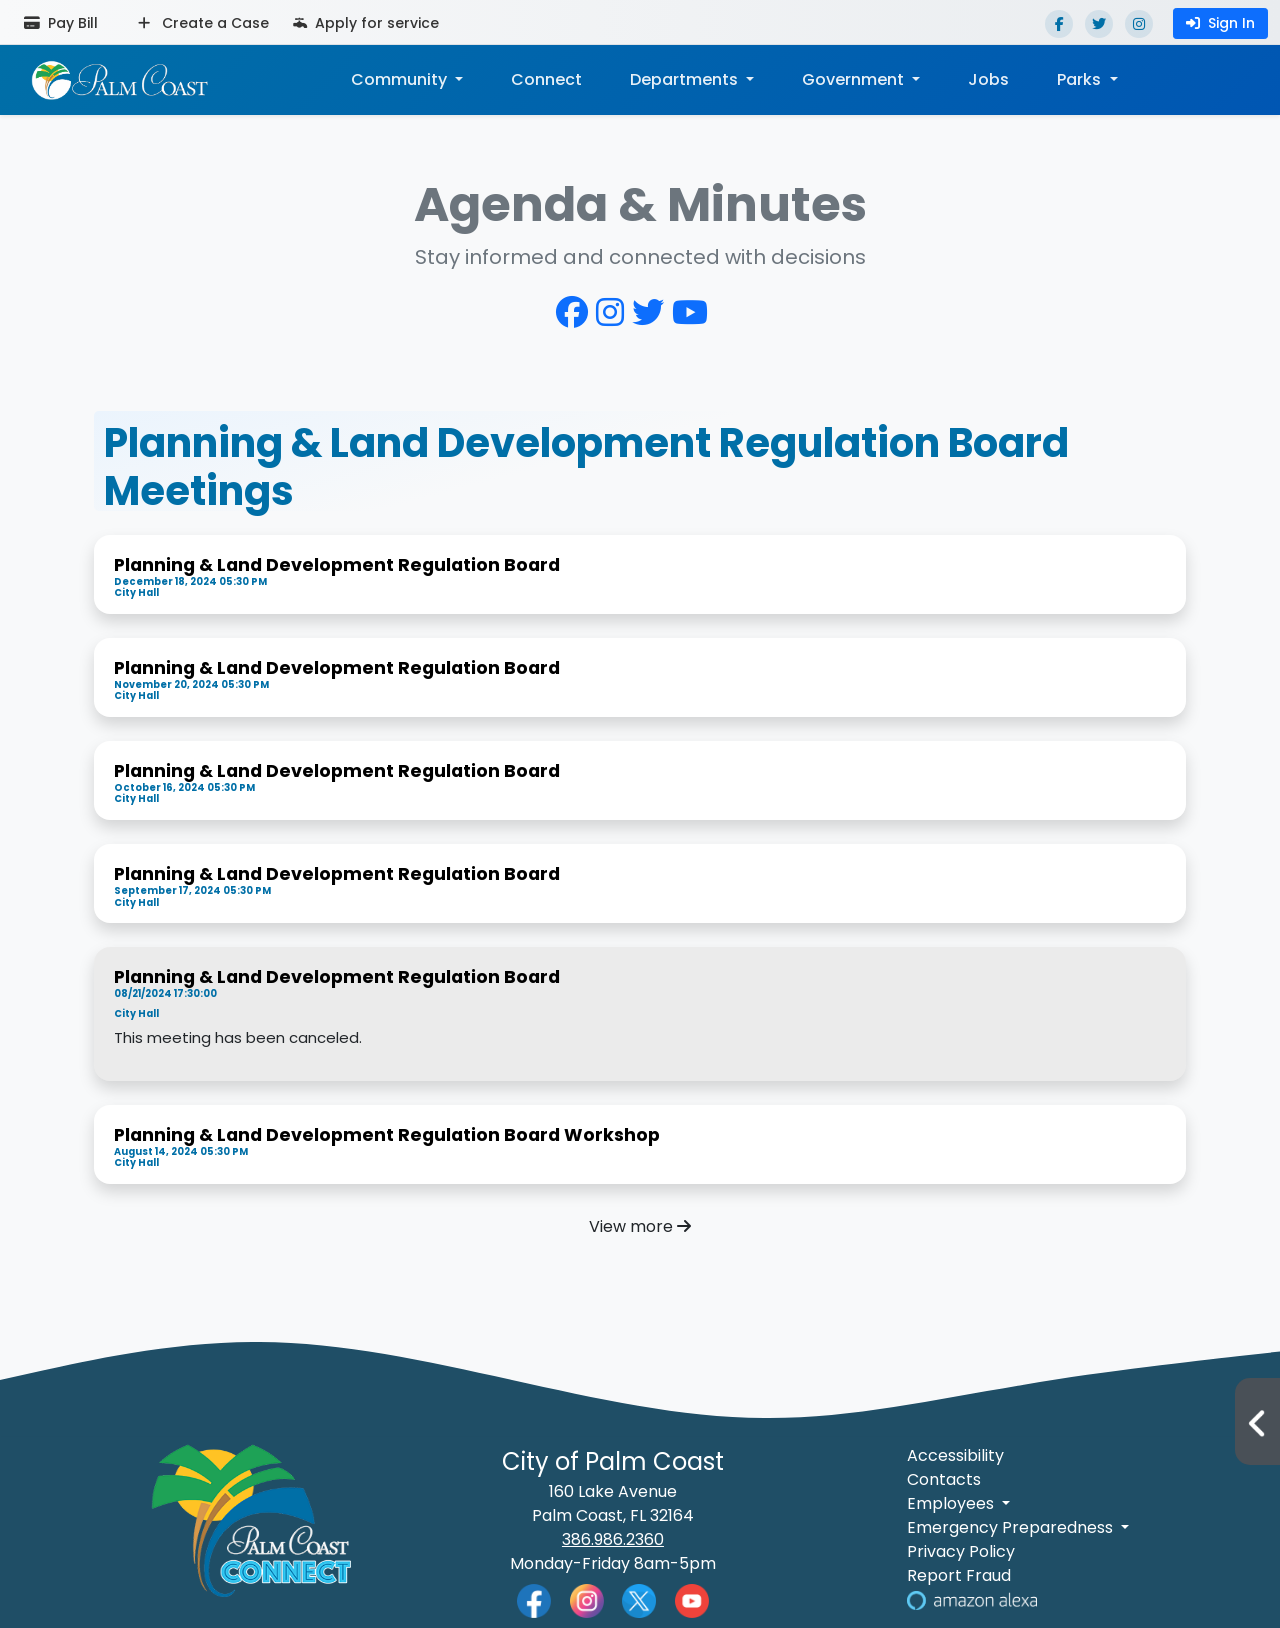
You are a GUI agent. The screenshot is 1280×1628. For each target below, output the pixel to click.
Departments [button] (686, 79)
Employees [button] (952, 1503)
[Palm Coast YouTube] (692, 1599)
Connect (546, 79)
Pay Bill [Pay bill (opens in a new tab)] (61, 23)
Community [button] (401, 79)
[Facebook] (1059, 24)
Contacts (944, 1479)
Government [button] (855, 79)
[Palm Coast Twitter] (639, 1599)
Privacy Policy (961, 1551)
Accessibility (955, 1455)
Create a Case (203, 23)
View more (640, 1226)
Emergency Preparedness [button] (1012, 1527)
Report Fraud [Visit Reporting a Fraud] (959, 1575)
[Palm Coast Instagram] (587, 1599)
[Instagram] (1139, 24)
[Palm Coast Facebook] (534, 1599)
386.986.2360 (613, 1539)
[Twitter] (1099, 24)
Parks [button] (1081, 79)
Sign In (1220, 23)
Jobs (988, 79)
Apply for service (366, 23)
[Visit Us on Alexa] (972, 1599)
